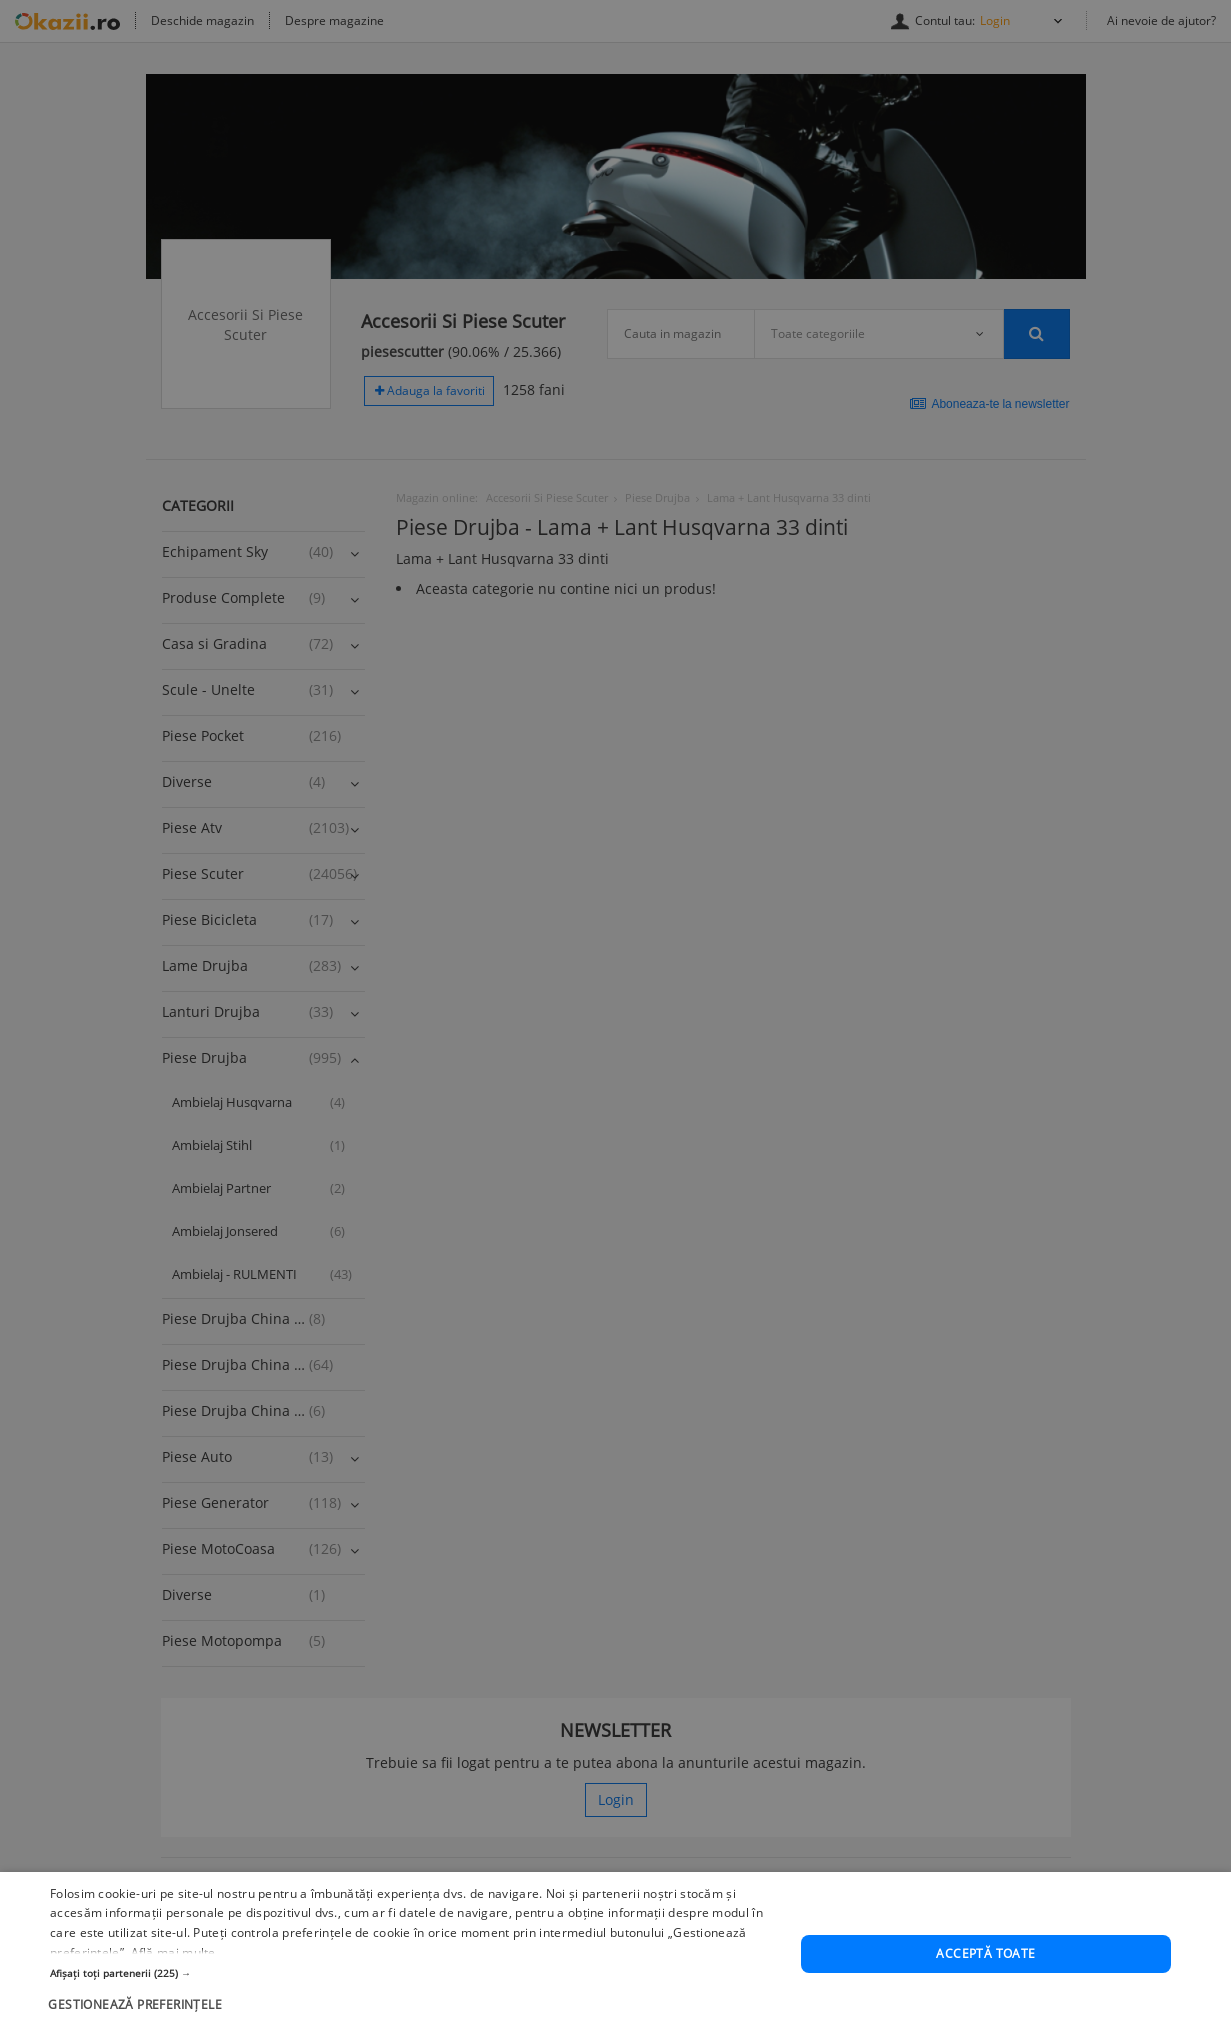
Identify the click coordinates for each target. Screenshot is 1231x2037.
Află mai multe (173, 2017)
